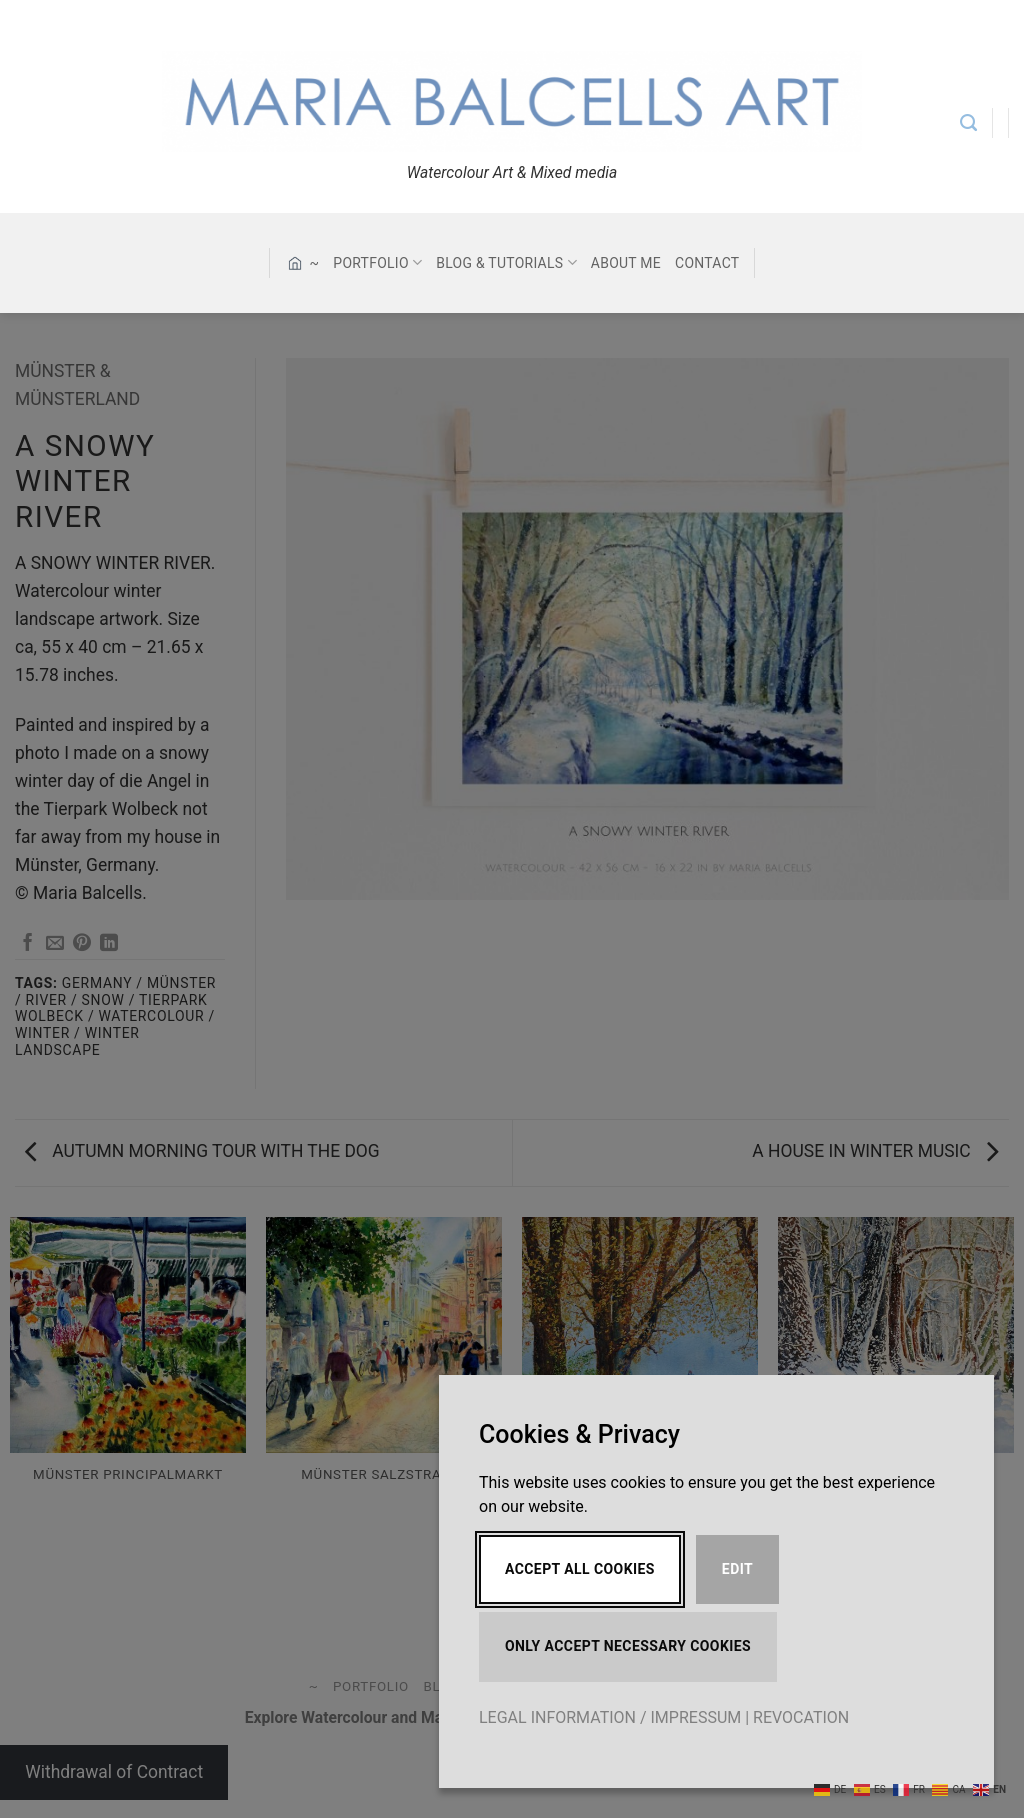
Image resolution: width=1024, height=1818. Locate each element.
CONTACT (707, 263)
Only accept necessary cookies (628, 1646)
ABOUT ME (626, 263)
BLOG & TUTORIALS (506, 262)
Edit (737, 1569)
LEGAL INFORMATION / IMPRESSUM (610, 1717)
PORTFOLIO (377, 262)
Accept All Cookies (580, 1569)
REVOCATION (801, 1717)
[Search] (968, 123)
